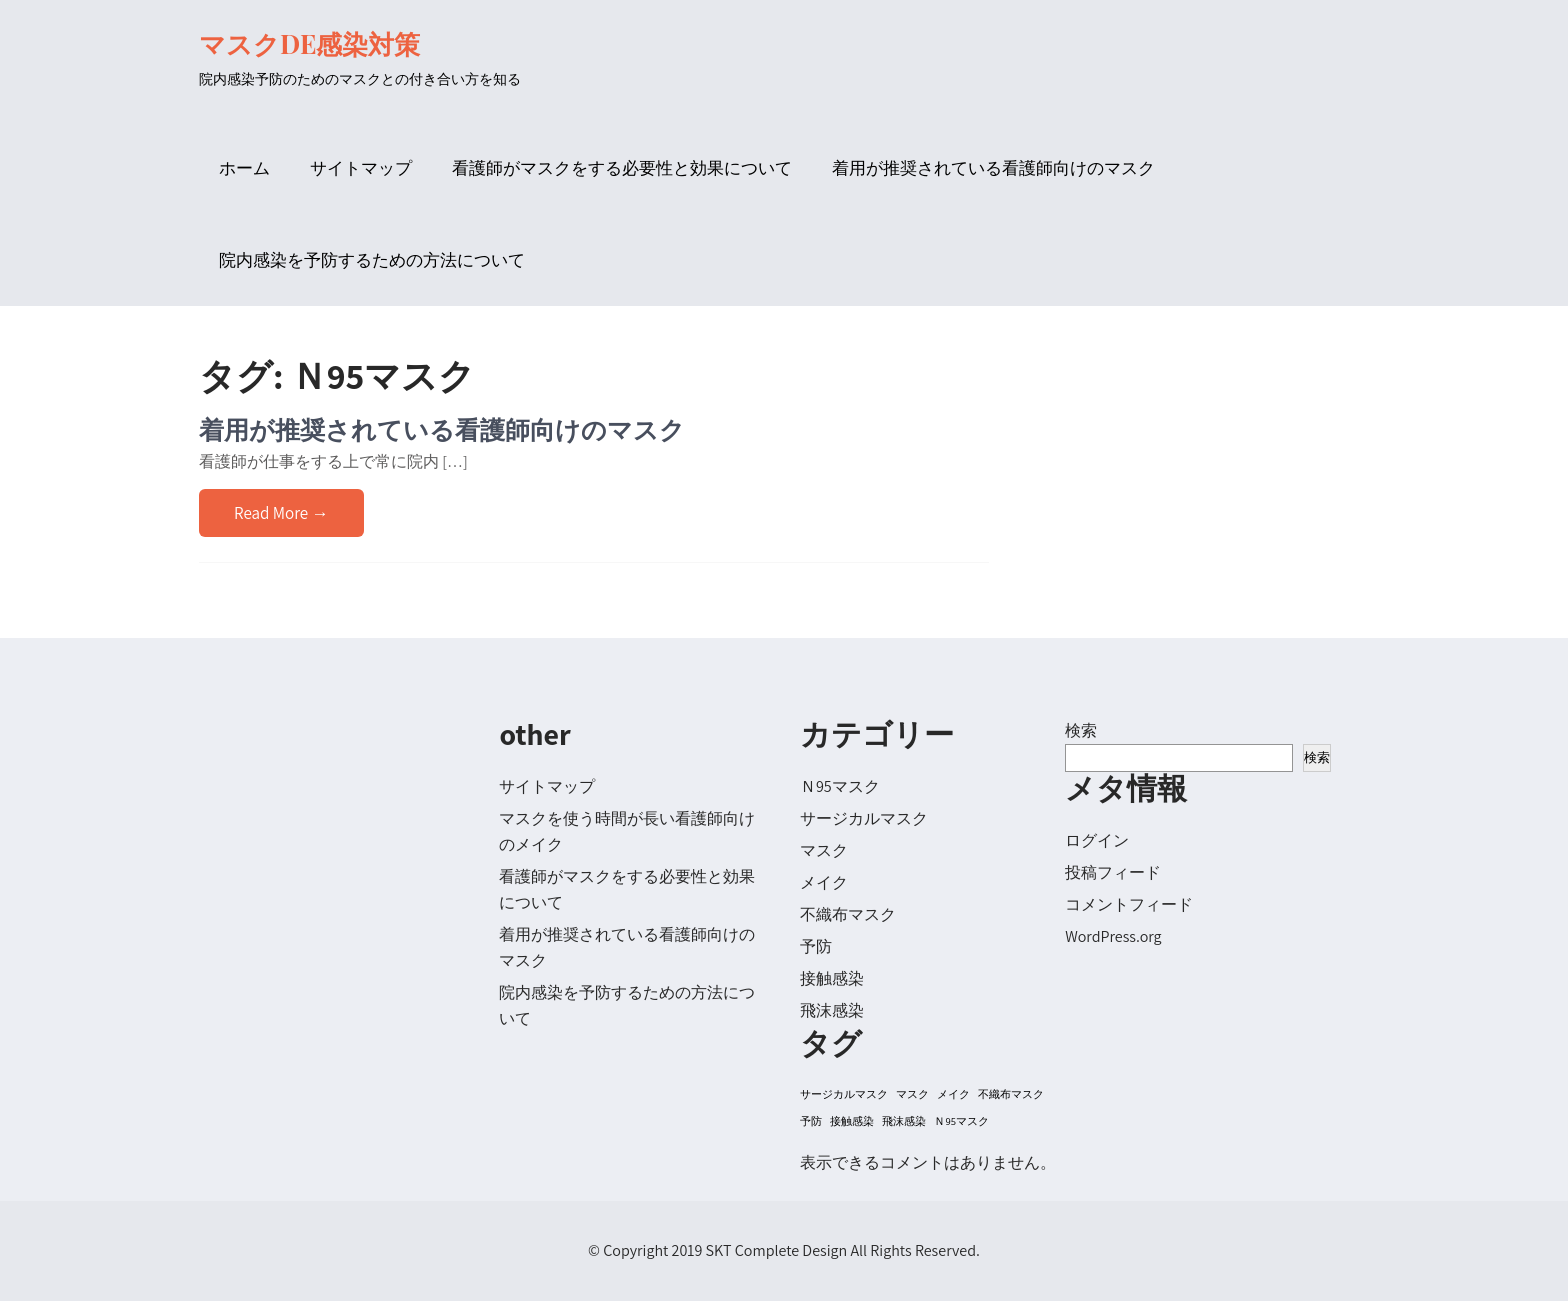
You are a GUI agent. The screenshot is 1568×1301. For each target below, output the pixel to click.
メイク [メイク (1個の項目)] (953, 1094)
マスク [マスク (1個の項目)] (912, 1094)
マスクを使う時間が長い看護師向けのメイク (627, 831)
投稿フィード (1113, 872)
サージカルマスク (864, 818)
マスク (824, 850)
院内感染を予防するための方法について (372, 260)
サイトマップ (361, 168)
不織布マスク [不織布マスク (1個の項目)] (1011, 1094)
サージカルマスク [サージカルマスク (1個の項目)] (844, 1094)
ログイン (1097, 840)
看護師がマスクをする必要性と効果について (622, 168)
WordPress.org (1113, 936)
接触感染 (832, 978)
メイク (824, 882)
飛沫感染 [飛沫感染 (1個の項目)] (904, 1121)
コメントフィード (1129, 904)
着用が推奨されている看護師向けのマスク (993, 168)
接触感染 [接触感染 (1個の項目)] (852, 1121)
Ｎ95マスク (840, 786)
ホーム (244, 168)
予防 (816, 946)
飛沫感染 (832, 1010)
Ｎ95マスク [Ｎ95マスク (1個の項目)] (961, 1121)
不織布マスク (848, 914)
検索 (1081, 730)
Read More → (281, 513)
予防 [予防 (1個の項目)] (811, 1121)
